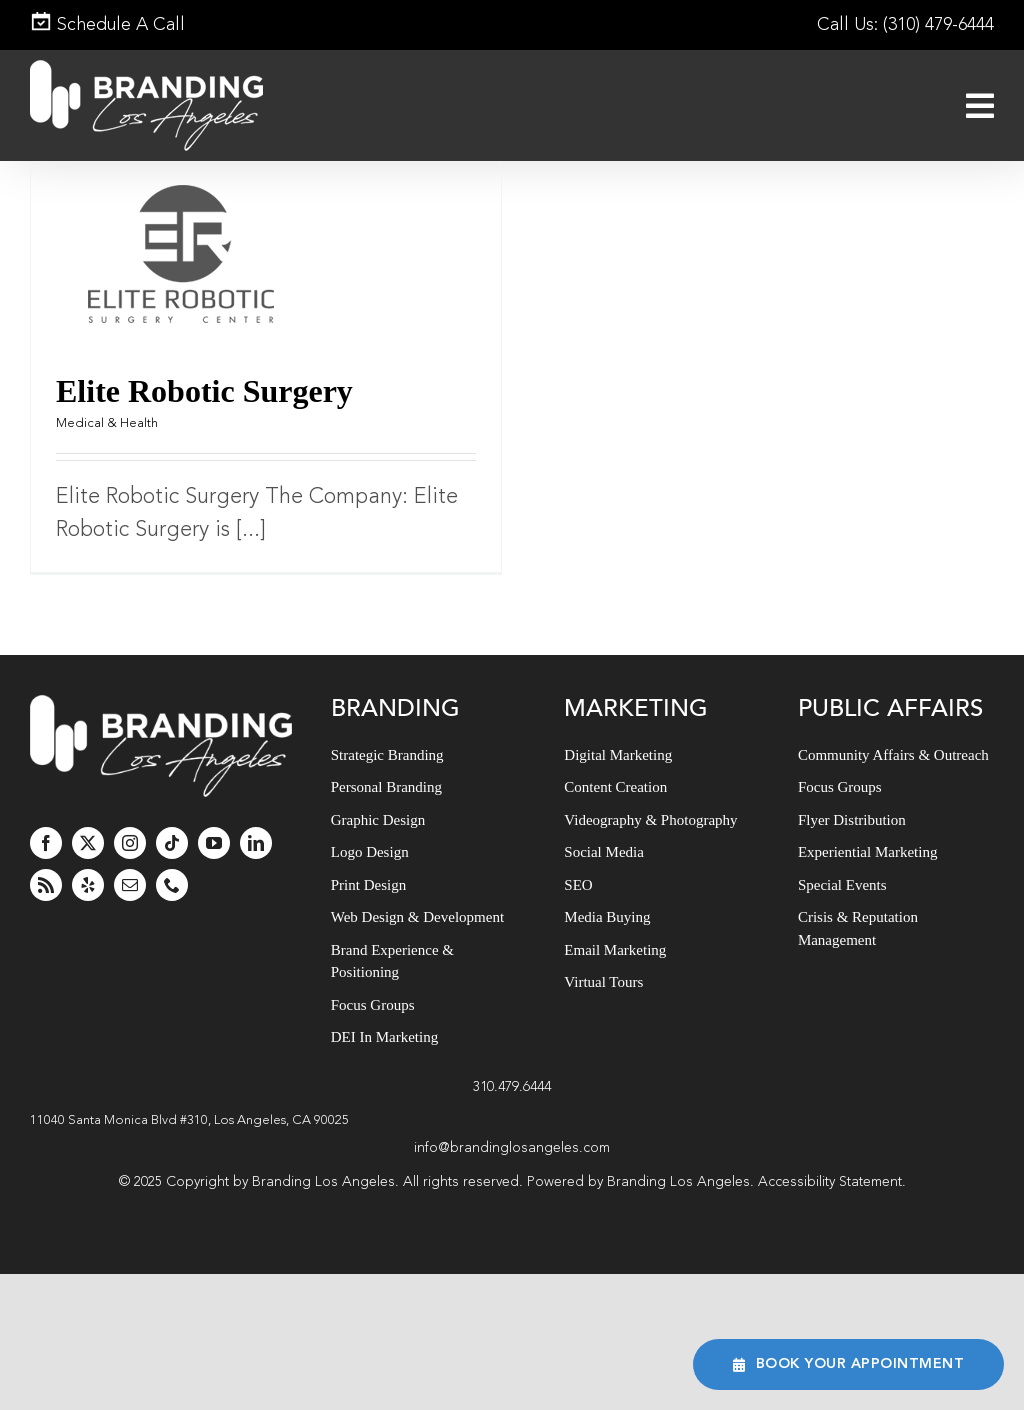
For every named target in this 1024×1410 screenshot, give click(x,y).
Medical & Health (107, 423)
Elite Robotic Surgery (204, 391)
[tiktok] (172, 843)
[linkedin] (256, 843)
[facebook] (46, 843)
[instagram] (130, 843)
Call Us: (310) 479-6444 (905, 25)
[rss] (46, 885)
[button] (512, 1121)
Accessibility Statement (830, 1182)
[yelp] (88, 885)
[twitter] (88, 843)
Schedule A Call (107, 25)
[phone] (172, 885)
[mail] (130, 885)
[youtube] (214, 843)
